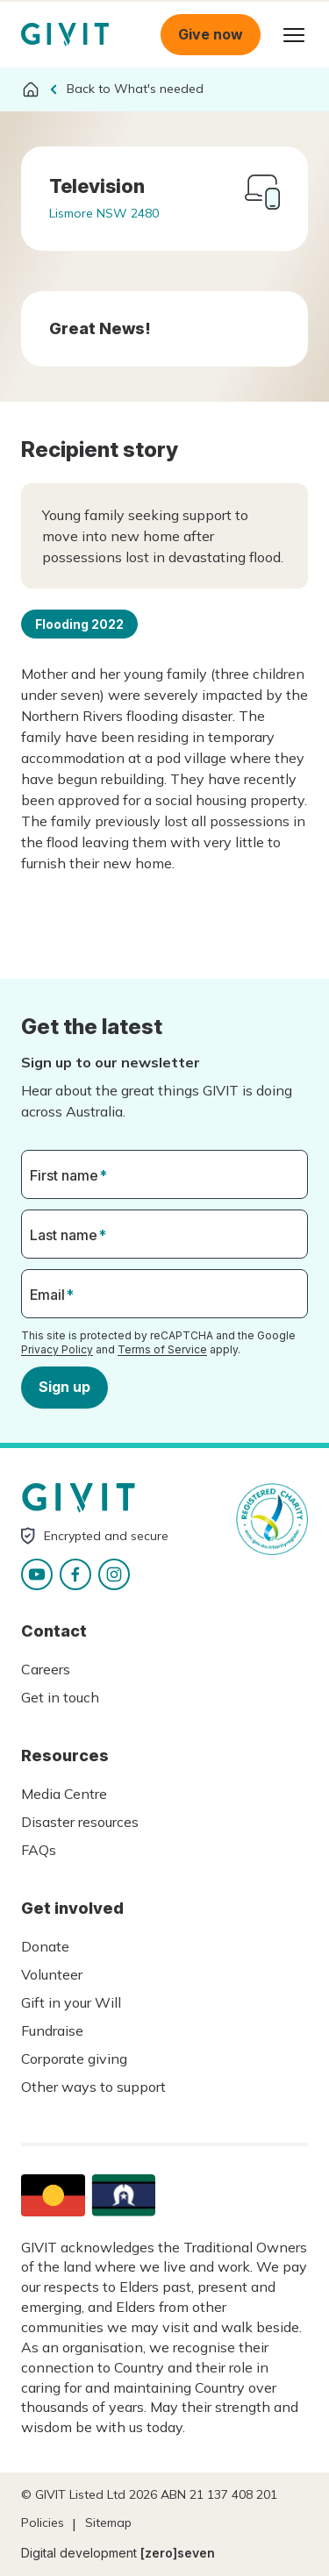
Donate (45, 1946)
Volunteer (51, 1974)
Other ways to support (93, 2086)
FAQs (38, 1850)
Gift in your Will (71, 2002)
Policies (42, 2522)
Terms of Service (162, 1348)
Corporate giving (74, 2058)
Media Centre (64, 1793)
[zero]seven (177, 2552)
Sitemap (108, 2522)
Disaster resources (80, 1821)
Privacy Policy (57, 1348)
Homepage (65, 34)
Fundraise (52, 2030)
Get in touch (60, 1697)
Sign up (64, 1386)
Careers (45, 1669)
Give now (210, 34)
